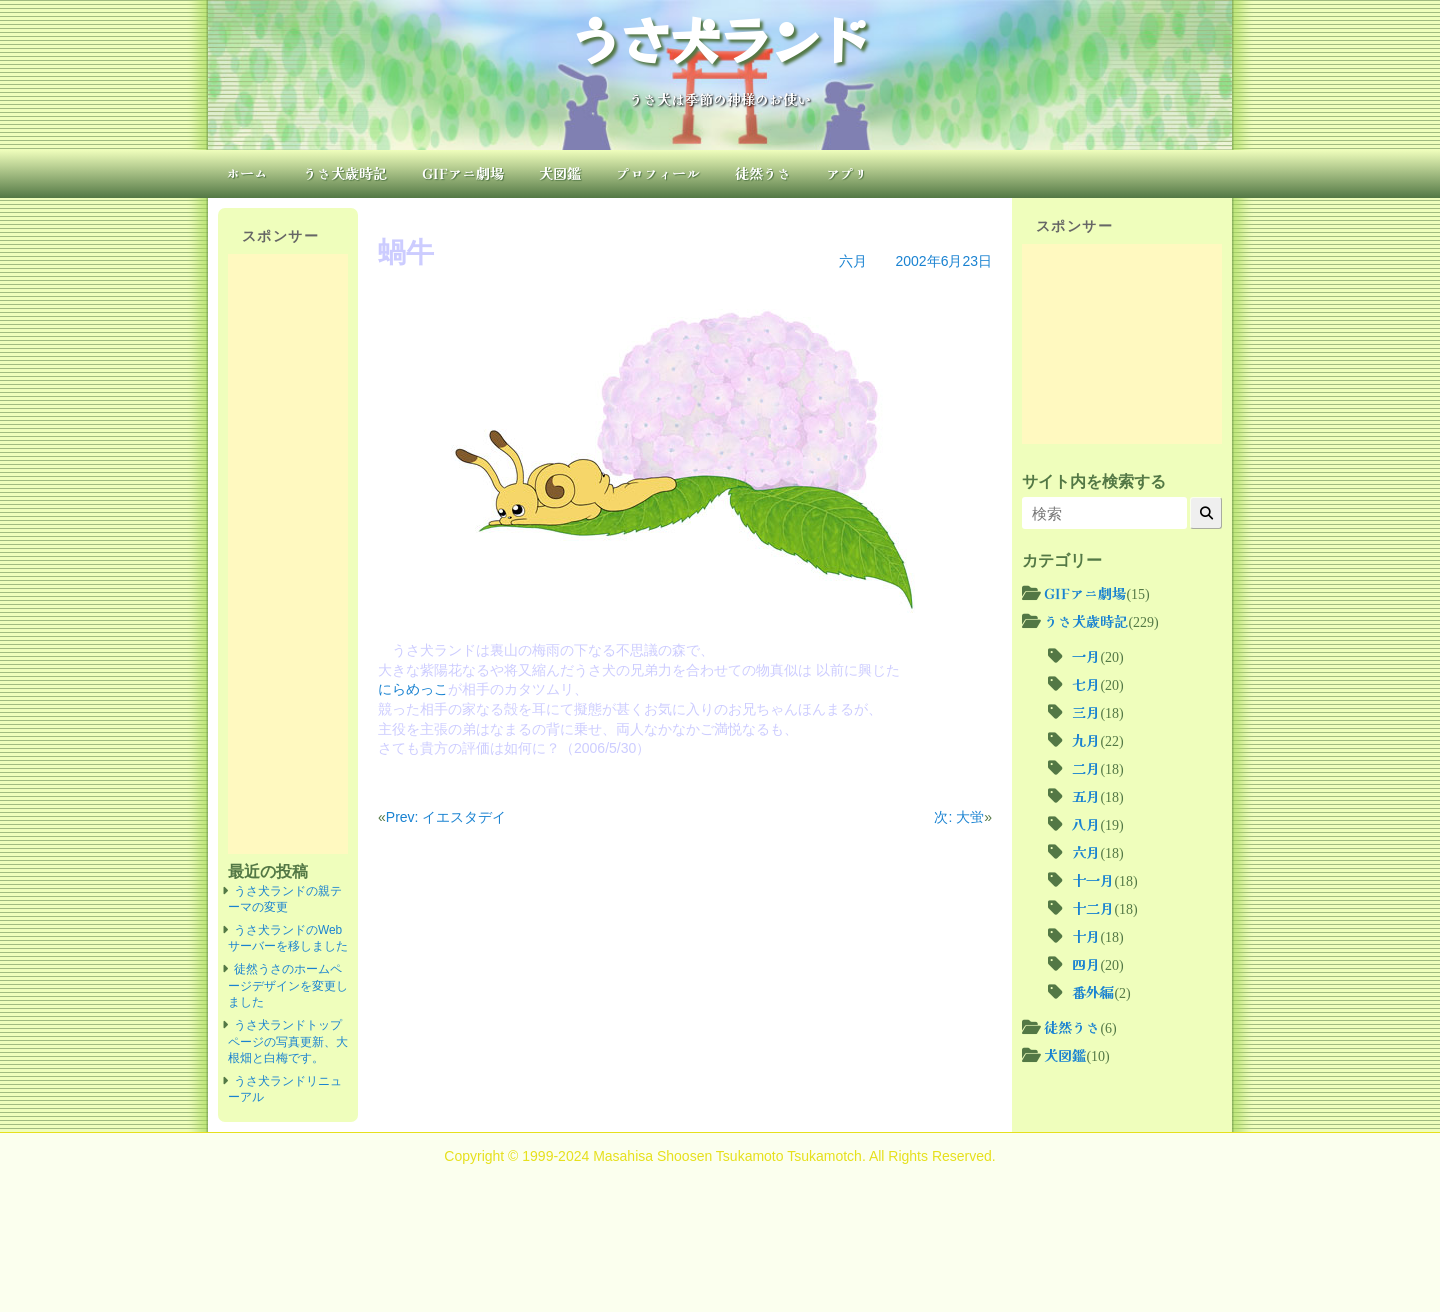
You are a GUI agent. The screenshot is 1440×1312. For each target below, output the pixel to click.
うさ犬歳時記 (345, 173)
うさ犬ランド (720, 38)
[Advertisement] (288, 554)
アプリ (847, 173)
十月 (1086, 936)
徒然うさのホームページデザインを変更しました (288, 985)
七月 (1086, 684)
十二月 (1093, 908)
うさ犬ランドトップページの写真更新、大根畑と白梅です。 (288, 1041)
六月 (853, 261)
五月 (1086, 796)
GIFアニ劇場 (463, 173)
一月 (1086, 656)
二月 (1086, 768)
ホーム (247, 173)
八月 (1086, 824)
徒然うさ (763, 173)
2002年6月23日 (943, 261)
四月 (1086, 964)
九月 (1086, 740)
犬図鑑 (560, 173)
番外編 (1093, 992)
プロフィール (658, 173)
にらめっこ (413, 689)
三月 (1086, 712)
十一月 (1093, 880)
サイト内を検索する (1094, 481)
